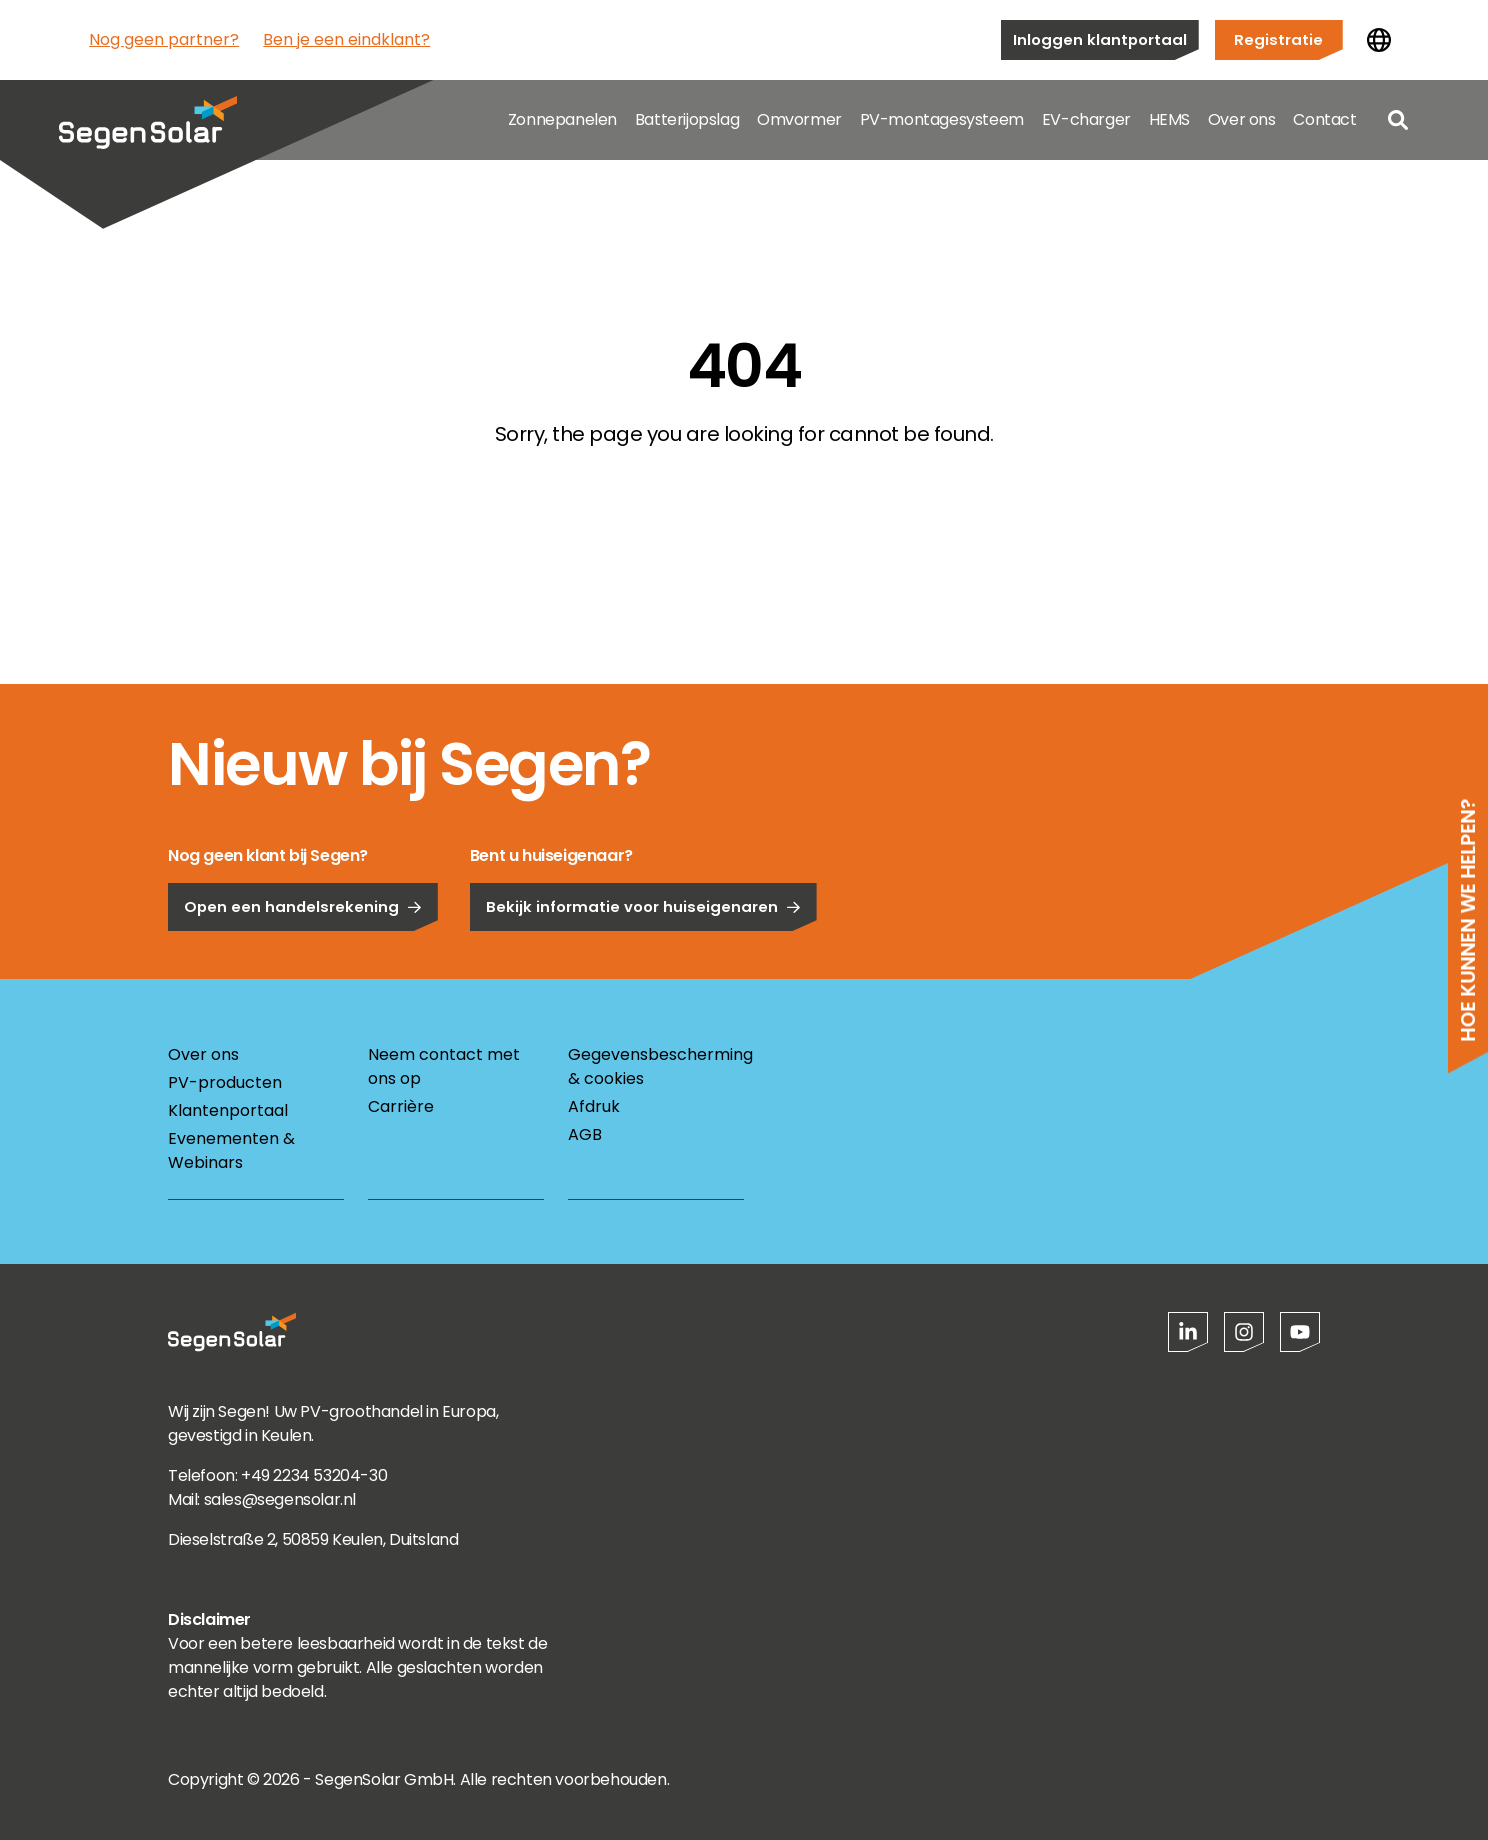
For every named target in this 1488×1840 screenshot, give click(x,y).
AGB (585, 1134)
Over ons (1242, 119)
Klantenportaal (228, 1110)
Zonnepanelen (562, 119)
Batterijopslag (687, 119)
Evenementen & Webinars (231, 1150)
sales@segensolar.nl (280, 1499)
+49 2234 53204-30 (314, 1475)
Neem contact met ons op (444, 1066)
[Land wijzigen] (1379, 40)
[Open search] (1398, 120)
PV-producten (225, 1082)
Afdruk (594, 1106)
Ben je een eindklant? (346, 39)
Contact (1324, 119)
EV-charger (1086, 119)
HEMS (1169, 119)
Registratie (1278, 39)
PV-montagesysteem (942, 119)
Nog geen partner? (164, 39)
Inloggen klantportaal (1100, 39)
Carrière (401, 1106)
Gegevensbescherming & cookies (656, 1066)
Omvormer (799, 119)
